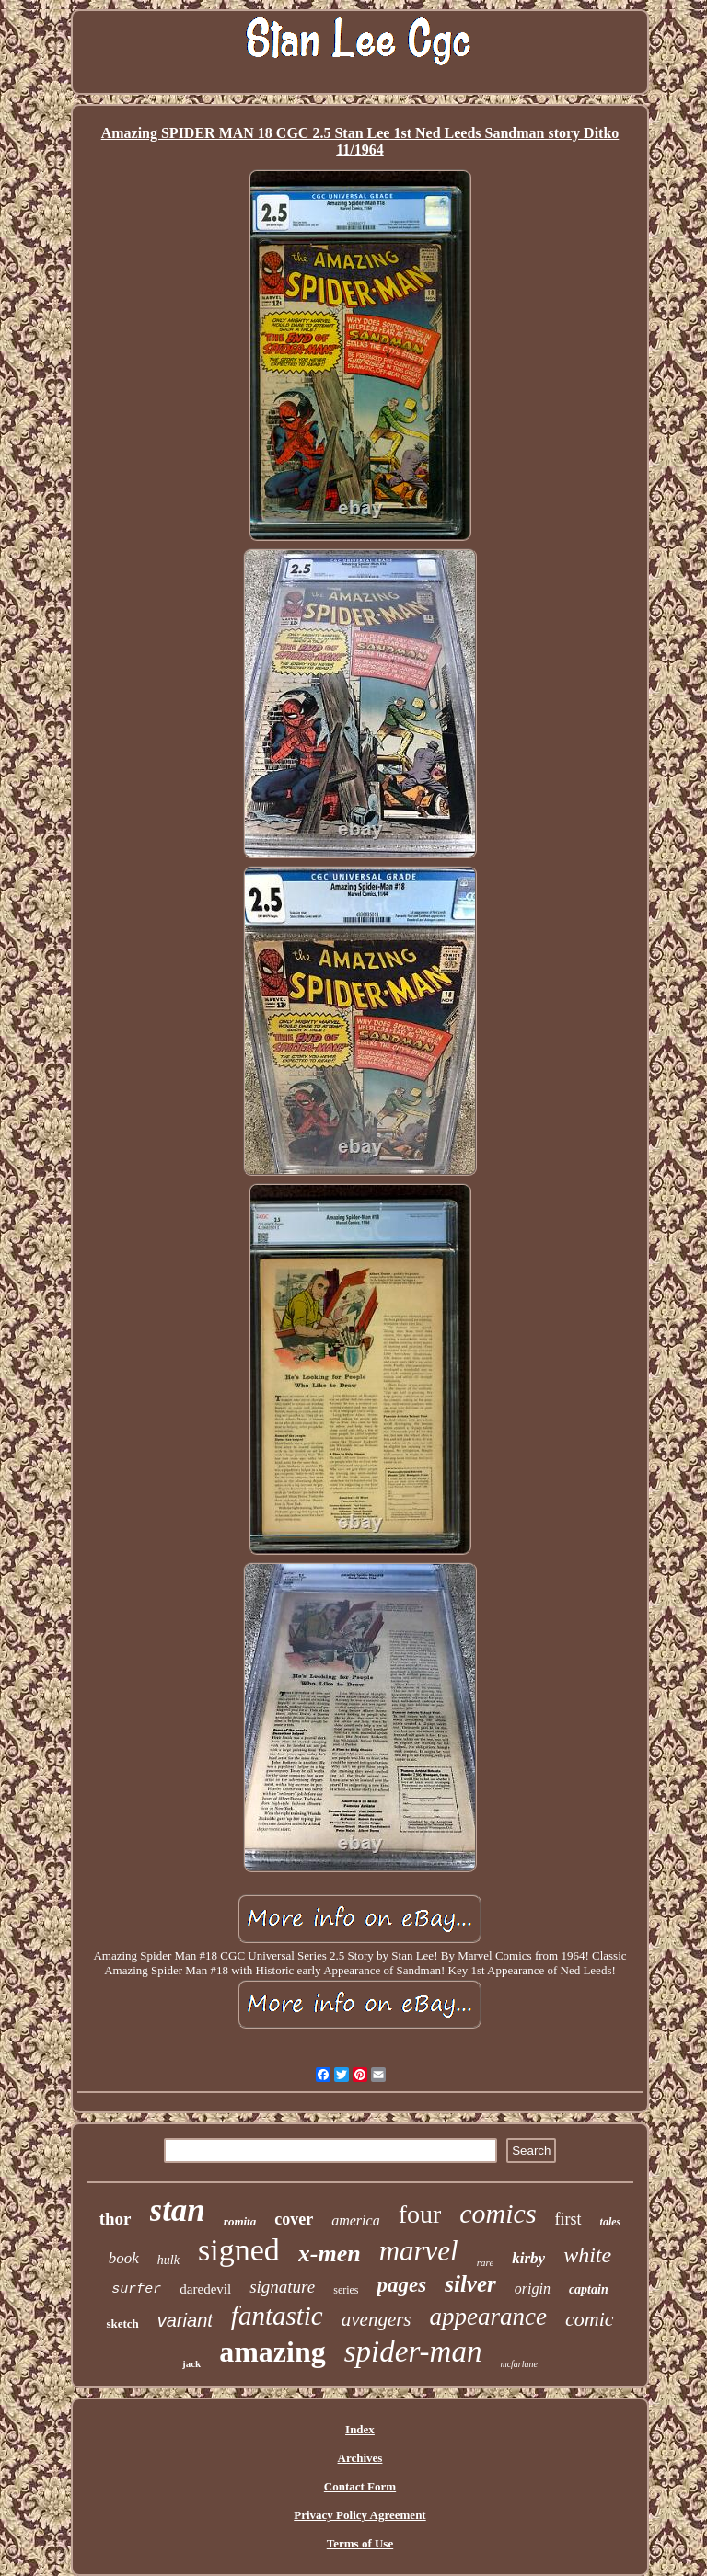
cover (293, 2219)
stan (177, 2210)
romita (240, 2221)
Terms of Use (360, 2543)
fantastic (277, 2315)
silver (470, 2283)
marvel (418, 2251)
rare (485, 2262)
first (568, 2219)
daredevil (205, 2289)
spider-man (413, 2351)
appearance (488, 2316)
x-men (329, 2253)
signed (239, 2250)
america (355, 2220)
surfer (136, 2289)
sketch (122, 2323)
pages (402, 2284)
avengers (376, 2319)
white (587, 2255)
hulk (168, 2260)
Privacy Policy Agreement (359, 2515)
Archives (360, 2458)
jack (191, 2363)
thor (115, 2218)
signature (282, 2286)
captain (588, 2289)
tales (610, 2221)
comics (497, 2213)
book (124, 2258)
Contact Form (360, 2486)
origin (533, 2288)
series (345, 2289)
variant (185, 2320)
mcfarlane (519, 2364)
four (420, 2214)
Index (360, 2429)
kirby (528, 2258)
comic (589, 2318)
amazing (272, 2351)
